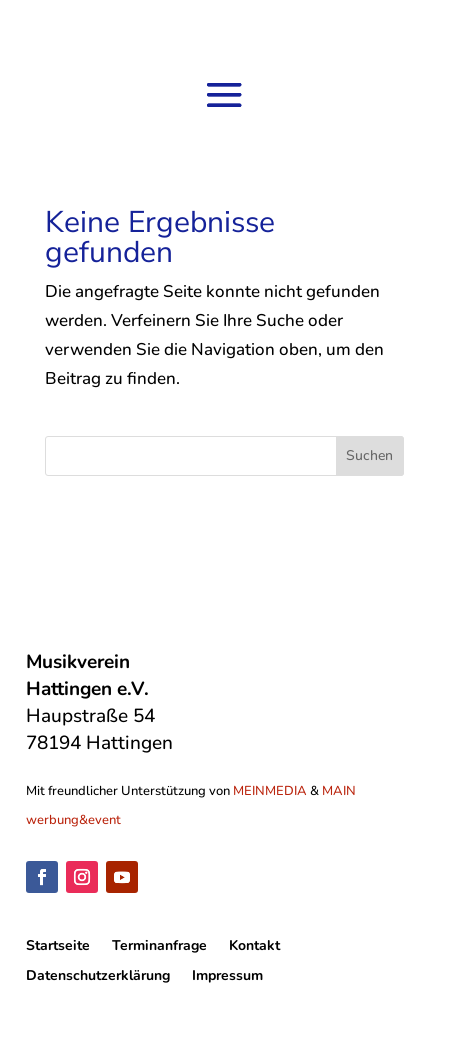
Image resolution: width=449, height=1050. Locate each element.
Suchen (369, 455)
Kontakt (254, 947)
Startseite (58, 947)
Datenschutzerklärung (98, 977)
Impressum (227, 977)
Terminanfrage (159, 947)
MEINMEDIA (270, 791)
